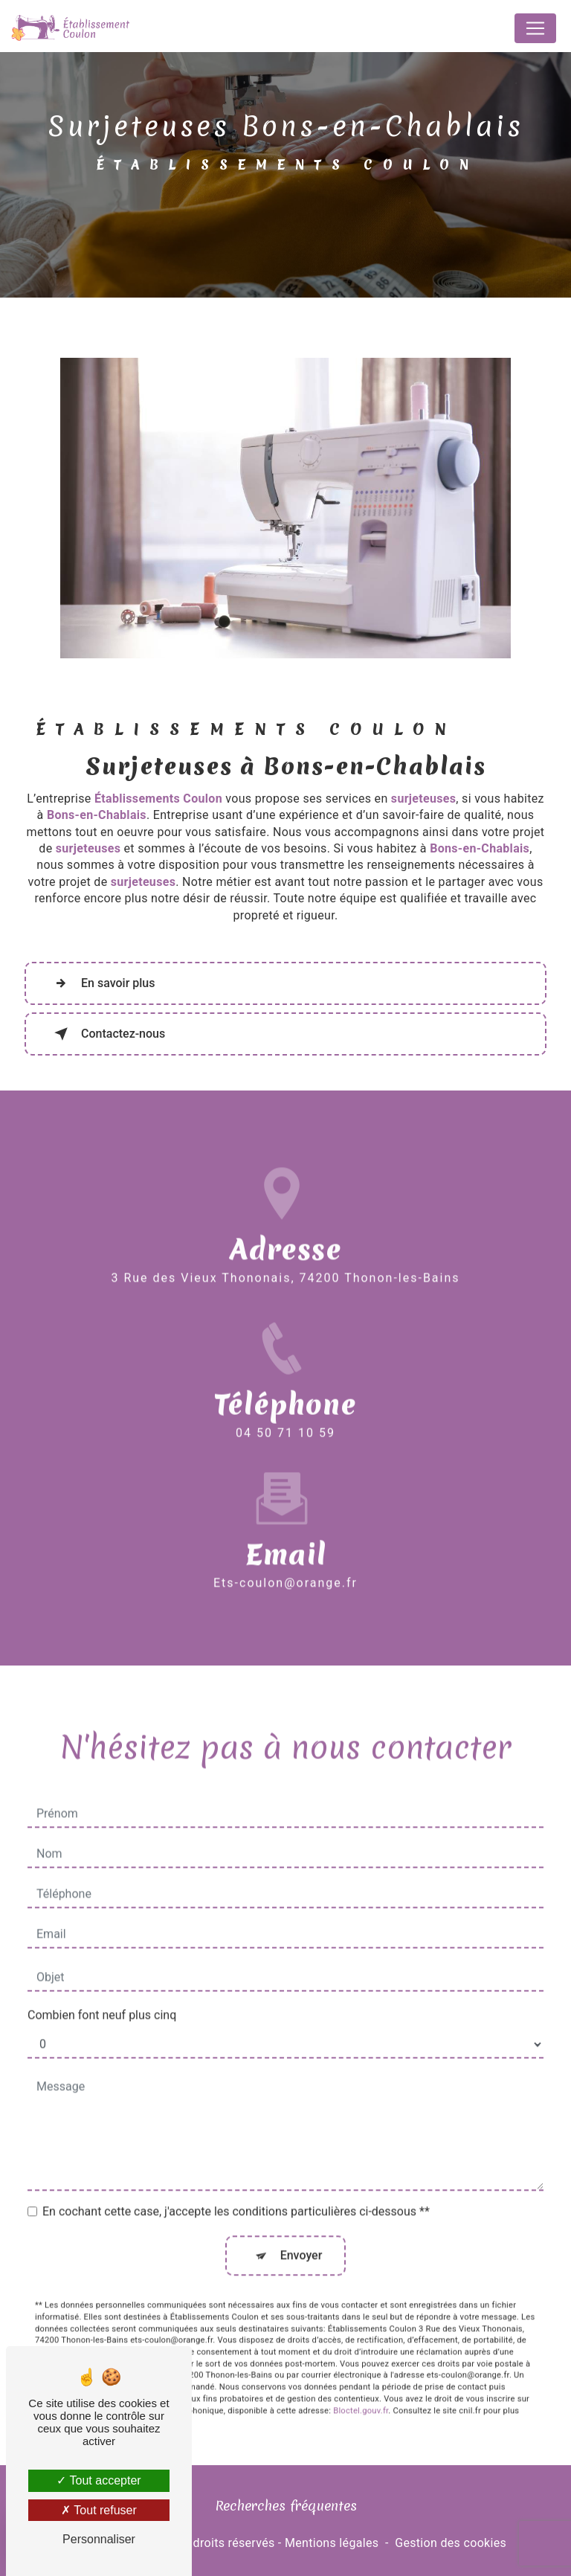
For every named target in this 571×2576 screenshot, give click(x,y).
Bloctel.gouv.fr (360, 2389)
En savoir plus (101, 983)
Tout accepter (99, 2480)
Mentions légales (331, 2543)
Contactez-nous (106, 1034)
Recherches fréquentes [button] (286, 2505)
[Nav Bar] (535, 28)
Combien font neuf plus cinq (102, 1995)
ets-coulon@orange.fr (285, 1562)
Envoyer (301, 2235)
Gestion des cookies (450, 2543)
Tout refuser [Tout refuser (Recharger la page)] (99, 2510)
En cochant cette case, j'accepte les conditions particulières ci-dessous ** (236, 2191)
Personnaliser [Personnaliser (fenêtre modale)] (98, 2539)
